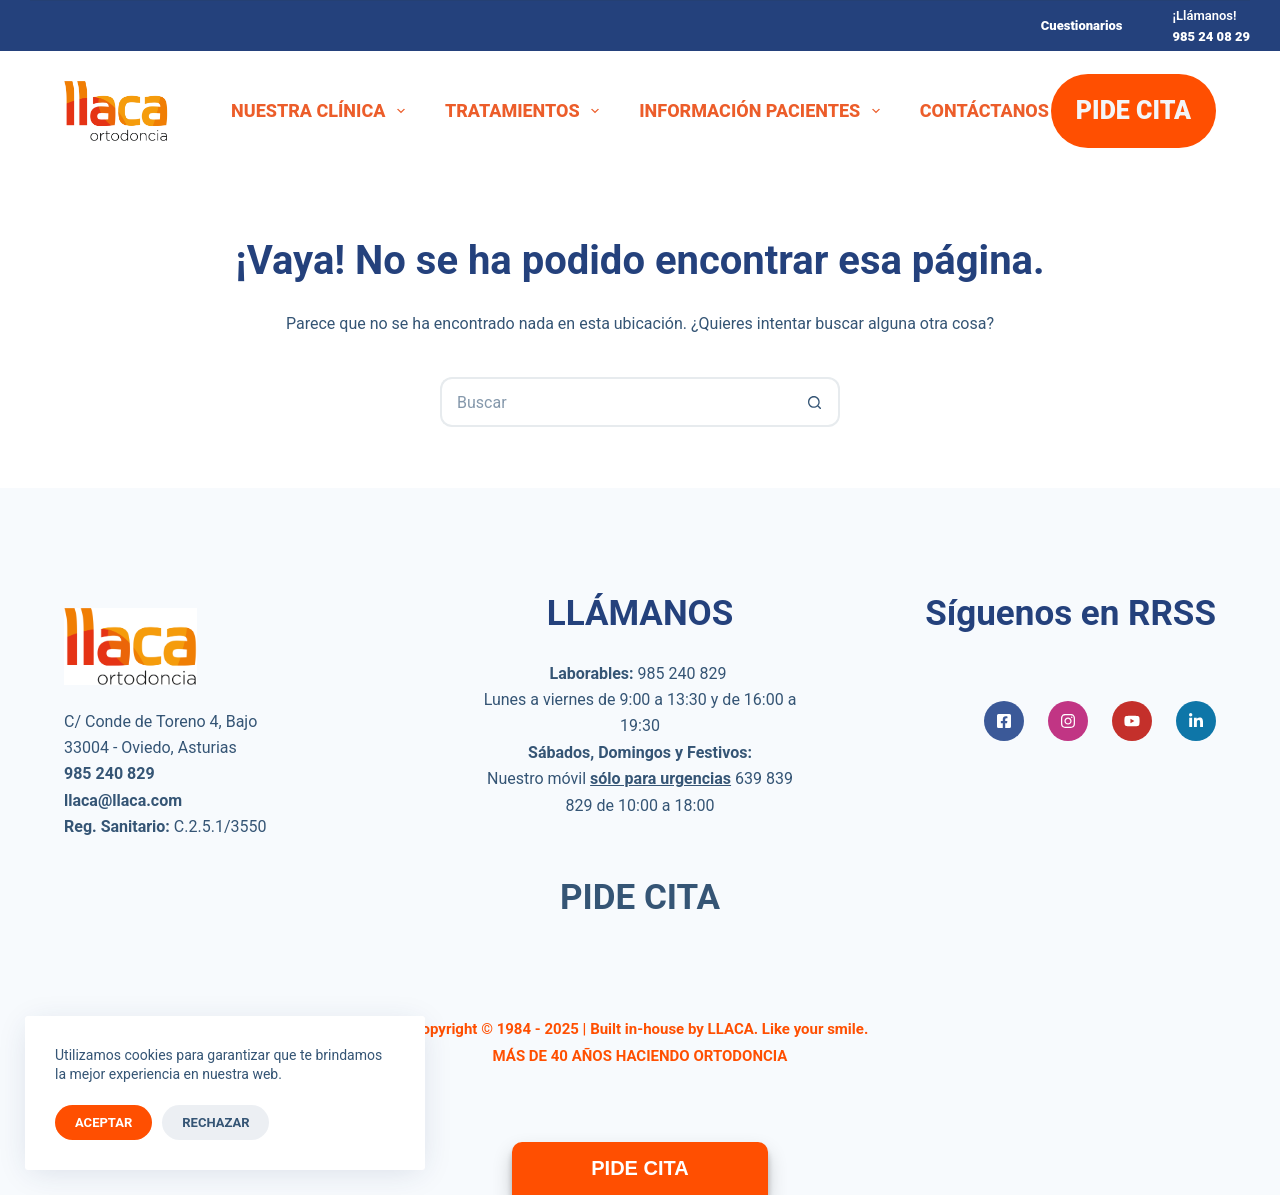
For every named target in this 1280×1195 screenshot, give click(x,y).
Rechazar (215, 1122)
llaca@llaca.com (123, 800)
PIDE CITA (1133, 110)
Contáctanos (984, 110)
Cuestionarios (1082, 25)
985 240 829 (682, 673)
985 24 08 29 (1211, 36)
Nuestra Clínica (322, 111)
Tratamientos (526, 111)
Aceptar (103, 1122)
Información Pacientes (763, 111)
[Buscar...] (615, 402)
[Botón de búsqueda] (815, 402)
